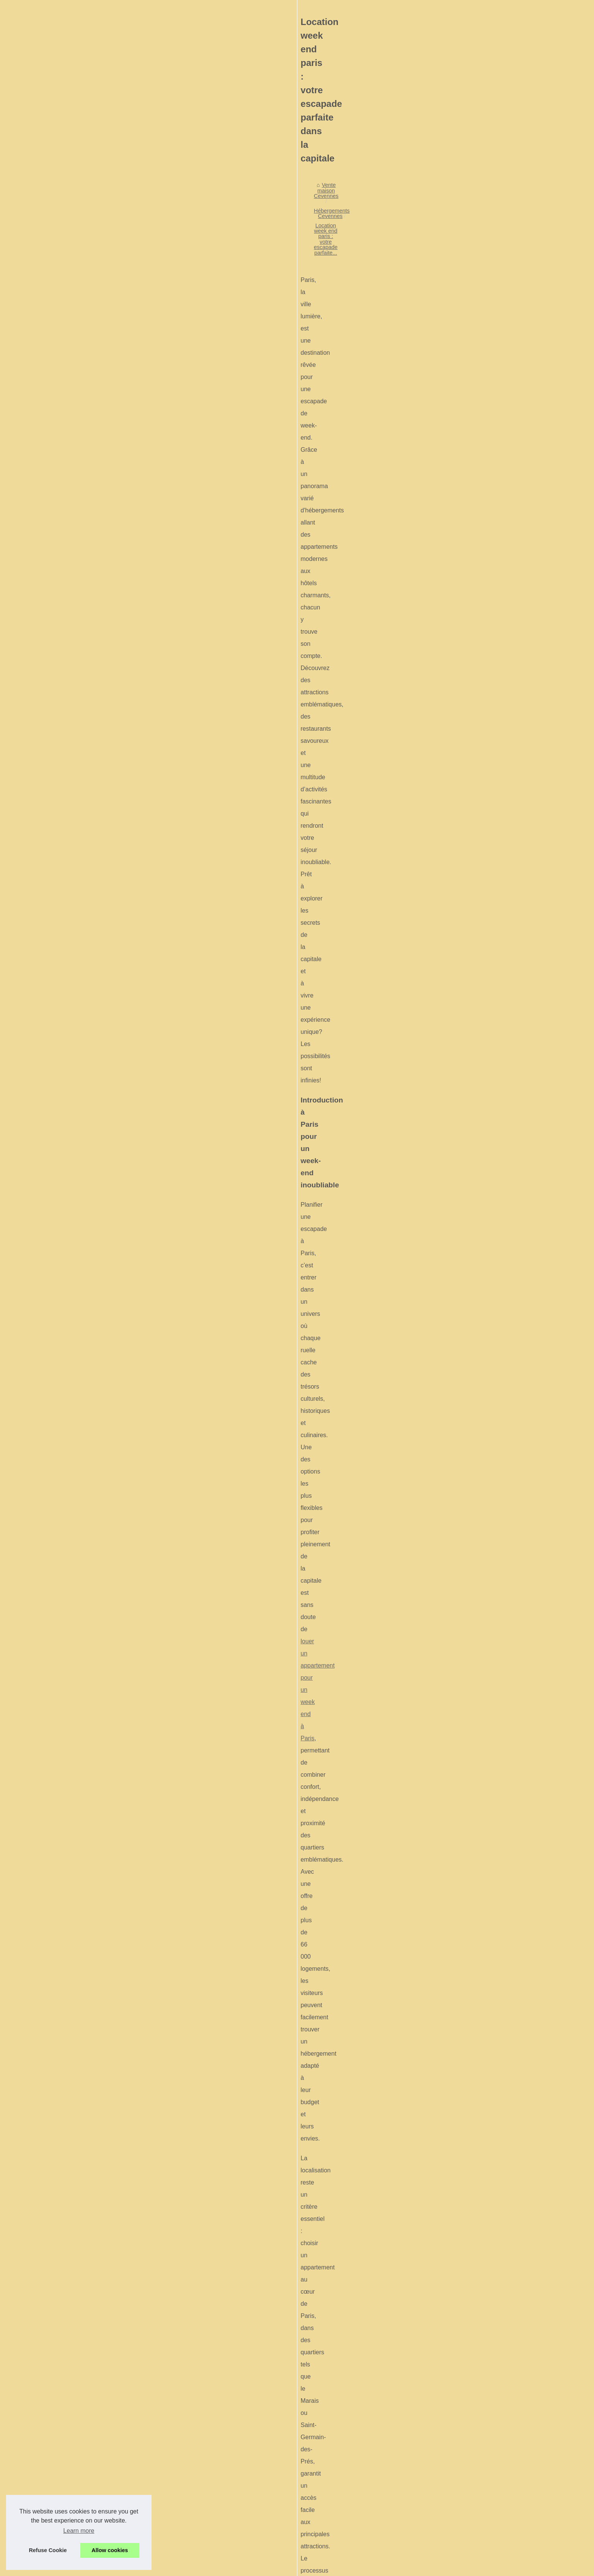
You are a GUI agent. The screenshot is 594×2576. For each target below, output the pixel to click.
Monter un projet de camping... (116, 384)
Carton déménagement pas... (114, 452)
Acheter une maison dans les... (116, 310)
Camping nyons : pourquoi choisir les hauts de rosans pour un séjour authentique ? (471, 2374)
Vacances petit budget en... (112, 577)
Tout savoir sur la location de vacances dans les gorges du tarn (322, 2457)
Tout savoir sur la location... (112, 401)
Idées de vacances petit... (110, 678)
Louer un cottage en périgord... (116, 418)
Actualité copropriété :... (107, 485)
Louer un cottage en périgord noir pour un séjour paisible (314, 2470)
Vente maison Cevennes (235, 264)
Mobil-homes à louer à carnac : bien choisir (298, 2418)
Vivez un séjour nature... (108, 435)
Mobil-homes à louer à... (108, 351)
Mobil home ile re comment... (114, 368)
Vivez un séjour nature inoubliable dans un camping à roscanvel (323, 2484)
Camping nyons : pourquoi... (113, 502)
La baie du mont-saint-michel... (116, 695)
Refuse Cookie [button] (48, 2550)
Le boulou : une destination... (114, 644)
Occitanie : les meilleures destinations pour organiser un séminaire (326, 2509)
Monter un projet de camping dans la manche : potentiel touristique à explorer (339, 2444)
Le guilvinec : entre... (104, 661)
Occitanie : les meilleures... (111, 468)
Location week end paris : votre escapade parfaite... (402, 264)
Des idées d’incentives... (108, 627)
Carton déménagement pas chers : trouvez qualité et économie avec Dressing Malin (347, 2496)
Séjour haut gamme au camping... (120, 225)
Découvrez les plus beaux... (112, 293)
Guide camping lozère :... (109, 543)
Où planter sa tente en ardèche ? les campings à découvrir (266, 2374)
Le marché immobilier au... (111, 276)
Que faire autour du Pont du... (115, 259)
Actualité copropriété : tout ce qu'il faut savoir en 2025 (311, 2523)
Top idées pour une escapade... (117, 560)
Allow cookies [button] (110, 2550)
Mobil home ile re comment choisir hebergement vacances (316, 2431)
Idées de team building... (109, 611)
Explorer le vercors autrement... (117, 593)
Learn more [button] (78, 2530)
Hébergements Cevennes (302, 264)
